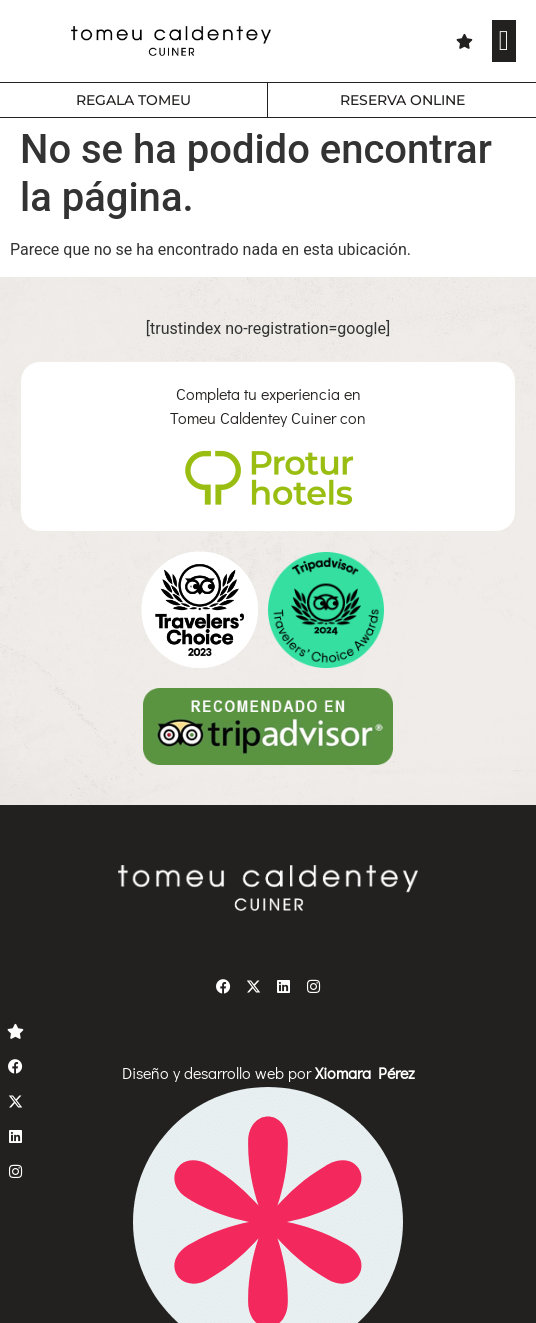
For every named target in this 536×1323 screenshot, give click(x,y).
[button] (504, 41)
